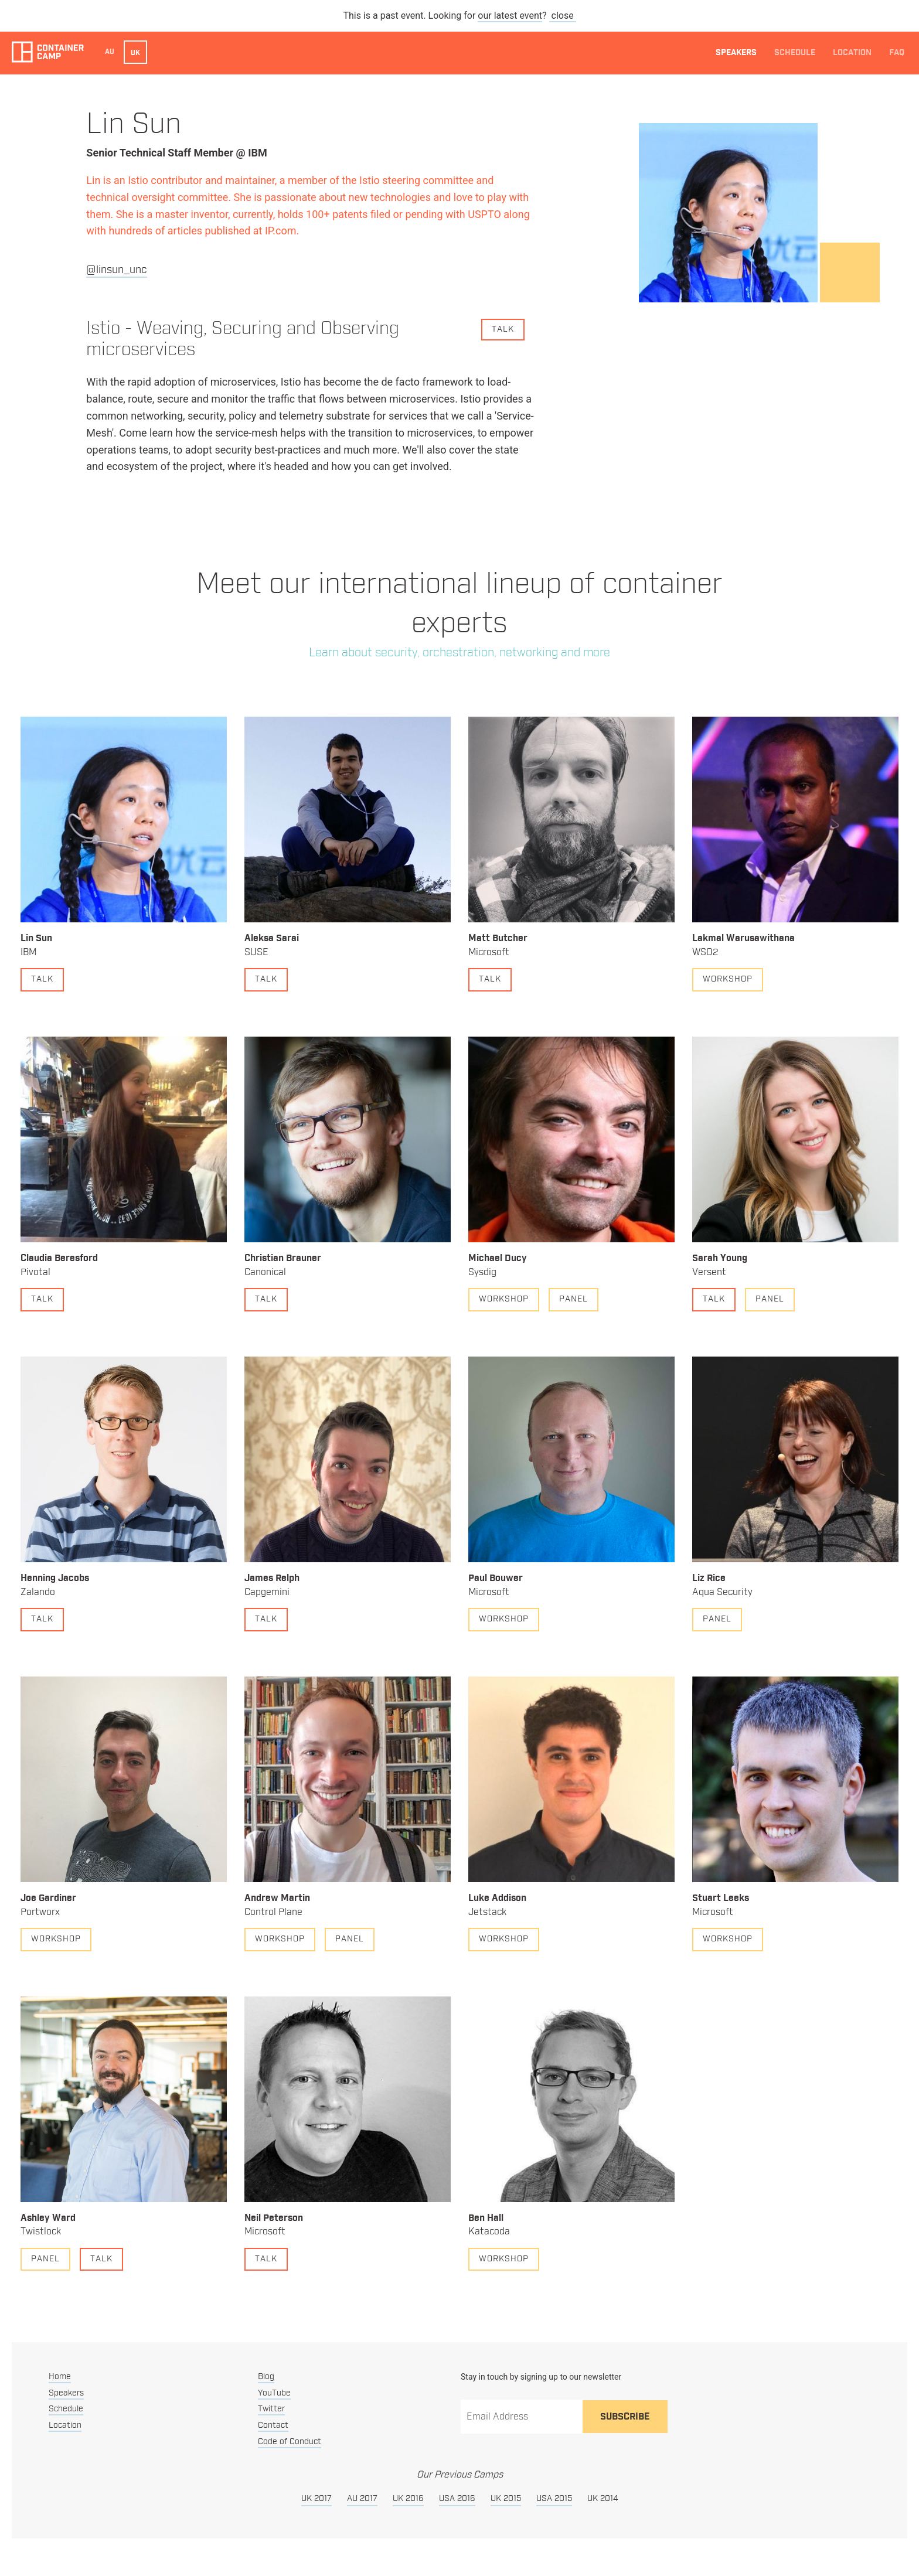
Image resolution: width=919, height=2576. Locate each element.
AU (109, 51)
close (562, 15)
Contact (273, 2425)
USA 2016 (457, 2498)
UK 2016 (408, 2498)
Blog (266, 2376)
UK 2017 (316, 2498)
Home (60, 2376)
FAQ (896, 52)
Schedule (794, 52)
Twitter (271, 2409)
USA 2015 (554, 2498)
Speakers (736, 52)
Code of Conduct (289, 2442)
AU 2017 (362, 2498)
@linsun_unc (116, 270)
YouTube (274, 2393)
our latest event (510, 15)
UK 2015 (506, 2498)
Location (852, 52)
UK (135, 53)
